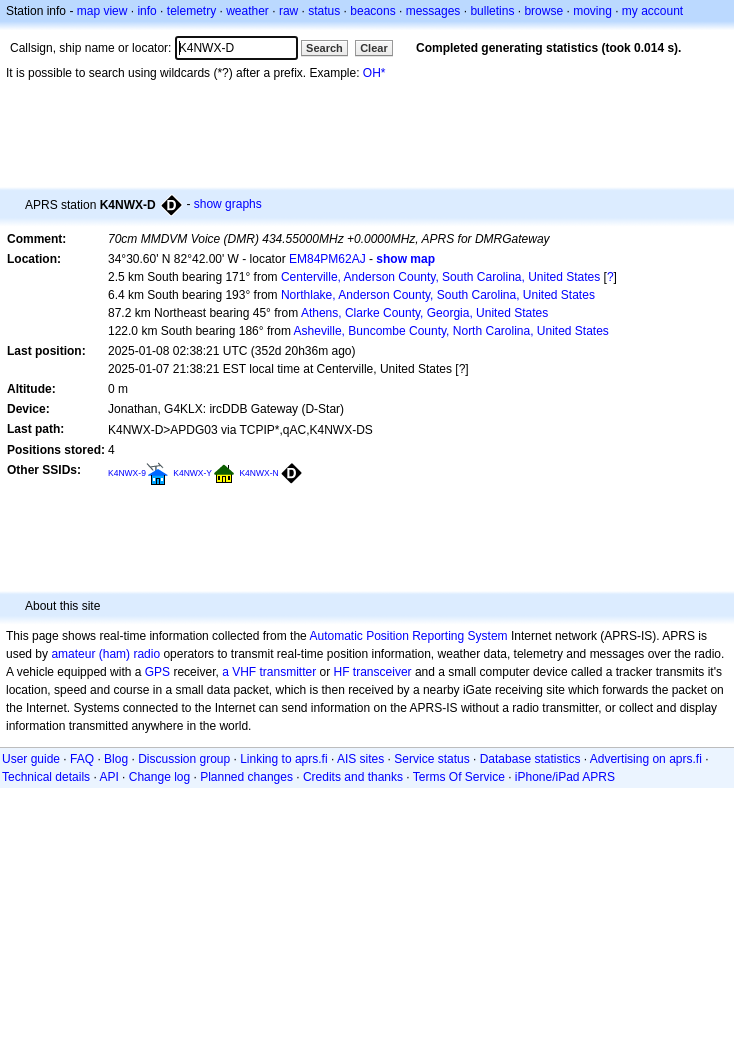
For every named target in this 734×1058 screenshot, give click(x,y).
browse (543, 11)
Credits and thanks (353, 777)
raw (288, 11)
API (108, 777)
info (146, 11)
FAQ (82, 759)
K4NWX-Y (192, 473)
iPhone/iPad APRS (565, 777)
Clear (374, 48)
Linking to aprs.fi (283, 759)
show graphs (228, 204)
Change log (159, 777)
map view (102, 11)
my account (652, 11)
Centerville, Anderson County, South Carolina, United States (440, 277)
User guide (31, 759)
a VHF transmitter (269, 672)
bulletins (492, 11)
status (324, 11)
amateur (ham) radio (105, 654)
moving (592, 11)
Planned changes (246, 777)
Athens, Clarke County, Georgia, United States (424, 313)
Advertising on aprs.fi (646, 759)
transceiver (382, 672)
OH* (374, 73)
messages (433, 11)
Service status (431, 759)
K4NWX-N (258, 473)
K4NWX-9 (127, 473)
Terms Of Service (459, 777)
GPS (157, 672)
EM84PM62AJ (327, 259)
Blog (116, 759)
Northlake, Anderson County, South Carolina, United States (438, 295)
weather (247, 11)
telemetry (191, 11)
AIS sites (360, 759)
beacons (372, 11)
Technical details (46, 777)
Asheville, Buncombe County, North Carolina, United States (451, 331)
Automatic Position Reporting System (408, 636)
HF (342, 672)
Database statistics (530, 759)
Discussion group (184, 759)
